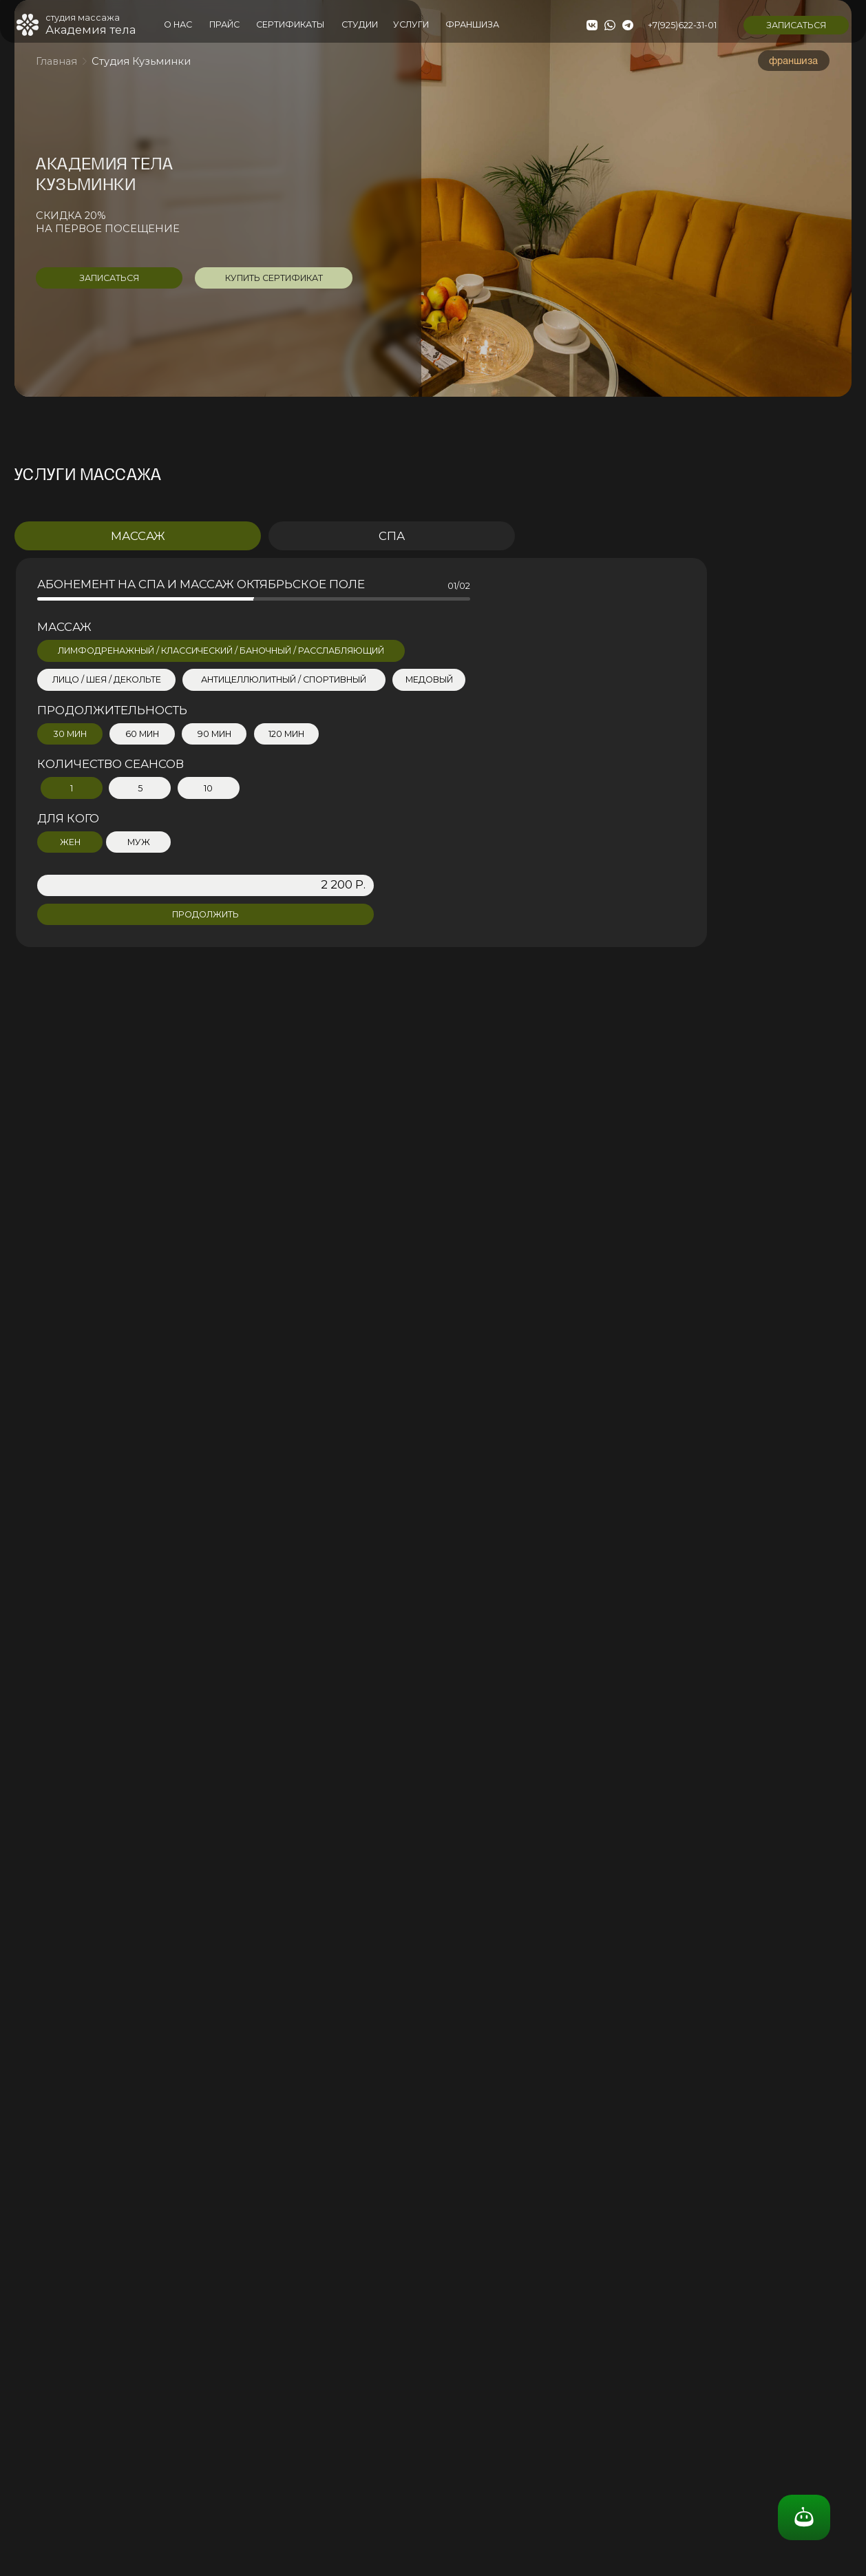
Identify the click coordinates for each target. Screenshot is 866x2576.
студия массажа (82, 17)
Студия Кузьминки (141, 61)
